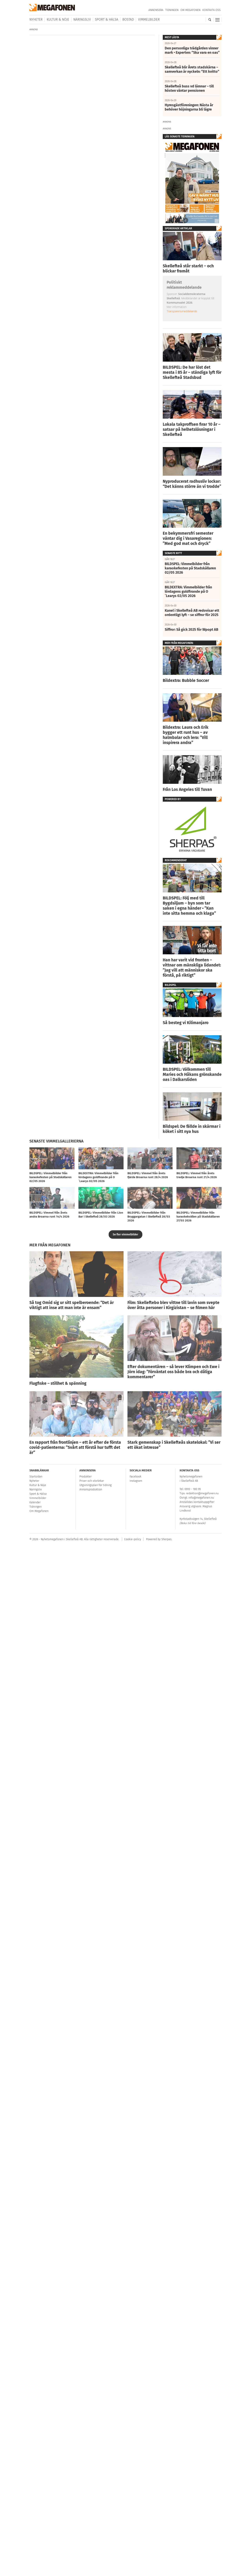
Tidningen (171, 10)
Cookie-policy (132, 1539)
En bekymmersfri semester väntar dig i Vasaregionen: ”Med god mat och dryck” (188, 538)
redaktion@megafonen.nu (202, 1493)
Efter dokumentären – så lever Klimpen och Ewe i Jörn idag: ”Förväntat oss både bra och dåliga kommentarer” (173, 1371)
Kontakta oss (211, 10)
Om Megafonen (190, 10)
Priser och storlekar (91, 1481)
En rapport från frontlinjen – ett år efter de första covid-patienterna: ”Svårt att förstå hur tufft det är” (75, 1447)
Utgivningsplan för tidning (95, 1485)
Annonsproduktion (90, 1489)
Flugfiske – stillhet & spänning (57, 1383)
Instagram (136, 1481)
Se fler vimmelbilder (125, 1234)
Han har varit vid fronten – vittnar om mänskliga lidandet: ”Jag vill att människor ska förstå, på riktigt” (192, 967)
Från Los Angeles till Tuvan (187, 789)
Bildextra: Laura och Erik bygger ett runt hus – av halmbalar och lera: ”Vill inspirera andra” (185, 735)
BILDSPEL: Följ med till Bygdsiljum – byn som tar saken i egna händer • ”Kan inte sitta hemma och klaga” (189, 906)
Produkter (85, 1476)
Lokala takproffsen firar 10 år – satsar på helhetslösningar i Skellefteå (191, 429)
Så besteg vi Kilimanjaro (185, 1022)
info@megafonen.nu (201, 1497)
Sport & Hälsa (106, 19)
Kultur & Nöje (58, 19)
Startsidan (35, 1476)
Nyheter (36, 19)
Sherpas (166, 1539)
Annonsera (155, 10)
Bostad (128, 19)
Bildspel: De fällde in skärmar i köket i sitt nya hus (191, 1129)
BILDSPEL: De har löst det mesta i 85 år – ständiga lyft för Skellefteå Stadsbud (192, 372)
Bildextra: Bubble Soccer (186, 680)
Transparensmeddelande (182, 311)
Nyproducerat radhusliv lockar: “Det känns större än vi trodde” (192, 484)
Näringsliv (82, 19)
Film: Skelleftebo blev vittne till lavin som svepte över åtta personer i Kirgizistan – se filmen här (173, 1305)
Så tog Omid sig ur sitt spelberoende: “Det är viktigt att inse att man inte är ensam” (71, 1305)
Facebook (135, 1476)
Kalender (35, 1502)
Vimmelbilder (149, 19)
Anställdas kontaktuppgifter (197, 1502)
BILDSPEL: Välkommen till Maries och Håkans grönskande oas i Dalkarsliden (192, 1074)
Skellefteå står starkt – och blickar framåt (188, 268)
